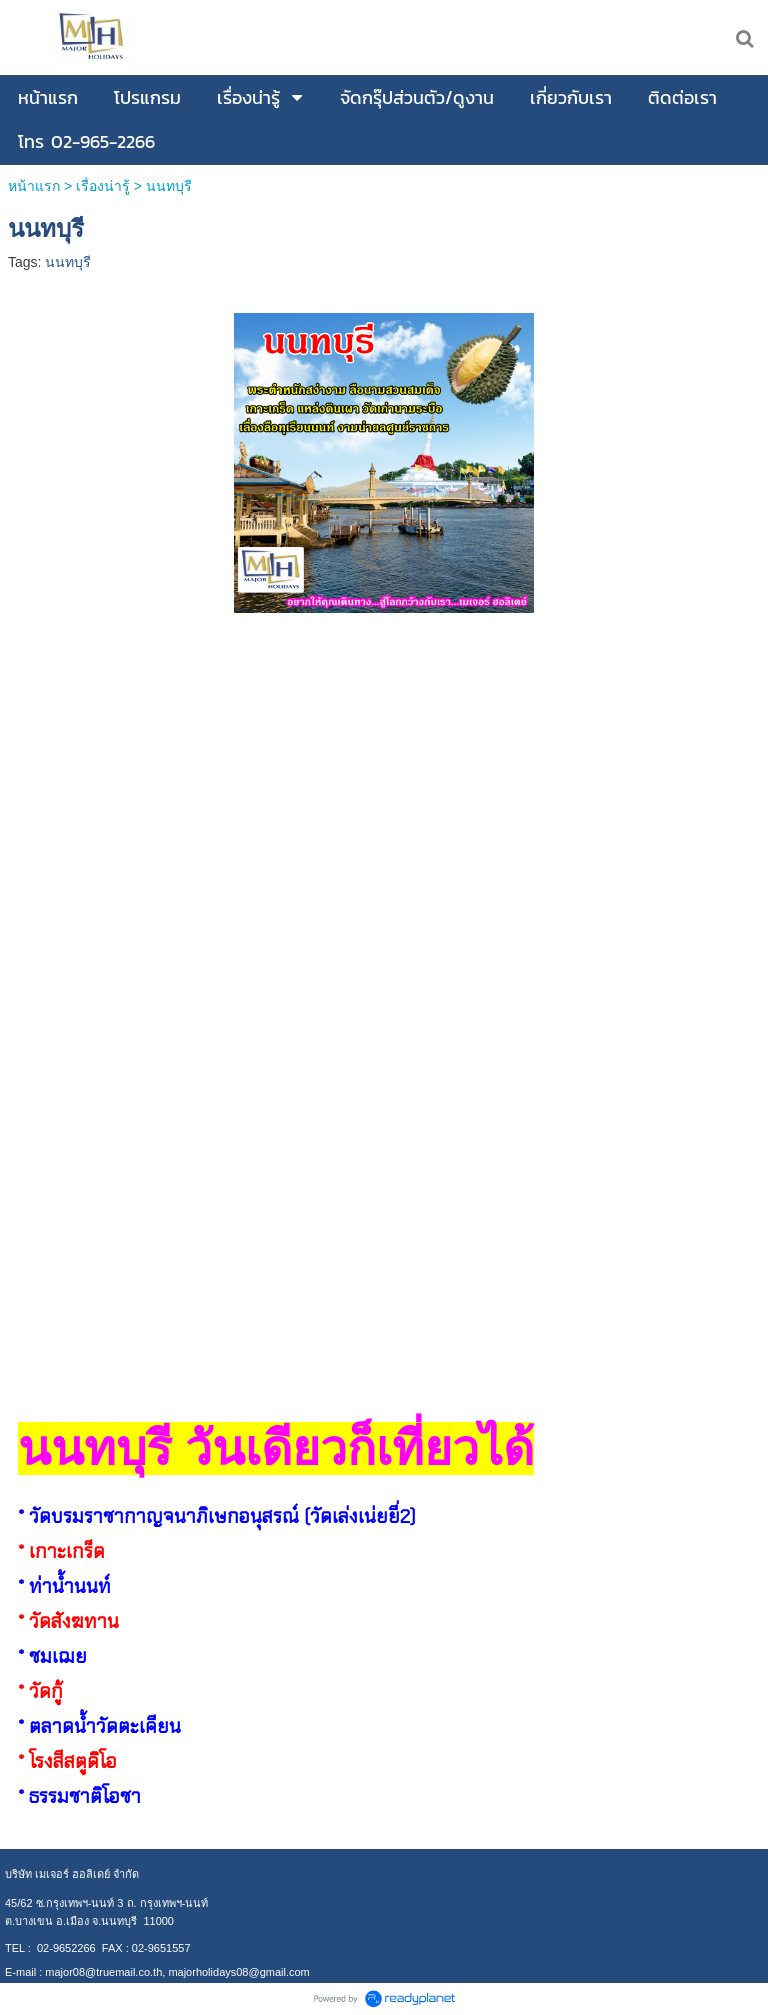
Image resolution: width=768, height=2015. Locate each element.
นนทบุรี (68, 262)
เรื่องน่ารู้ (103, 186)
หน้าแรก (36, 186)
